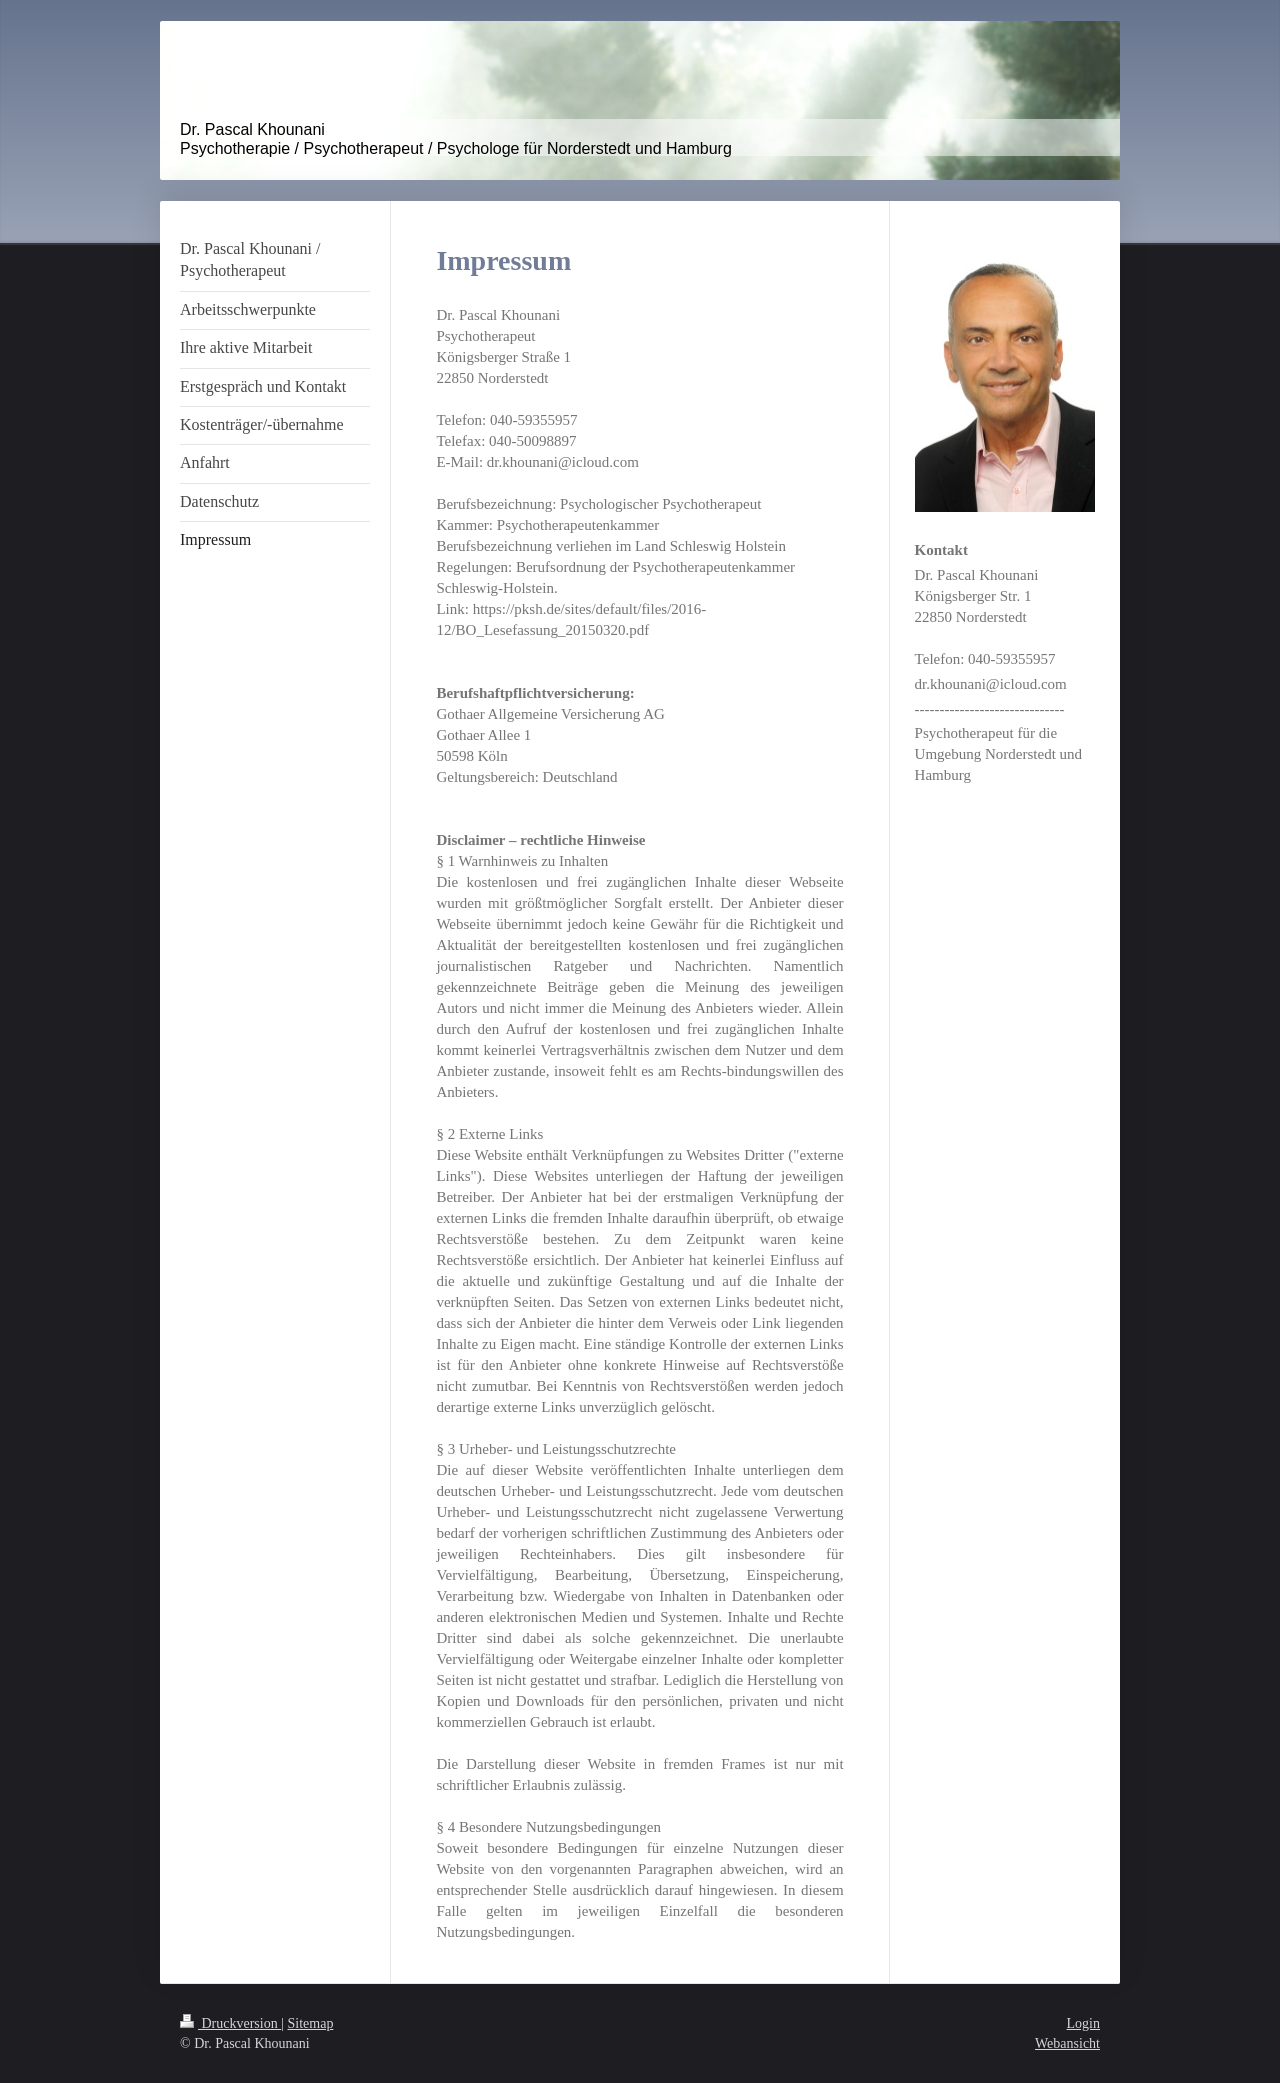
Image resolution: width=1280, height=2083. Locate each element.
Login (1083, 2023)
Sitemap (311, 2023)
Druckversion (230, 2023)
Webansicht (1067, 2043)
